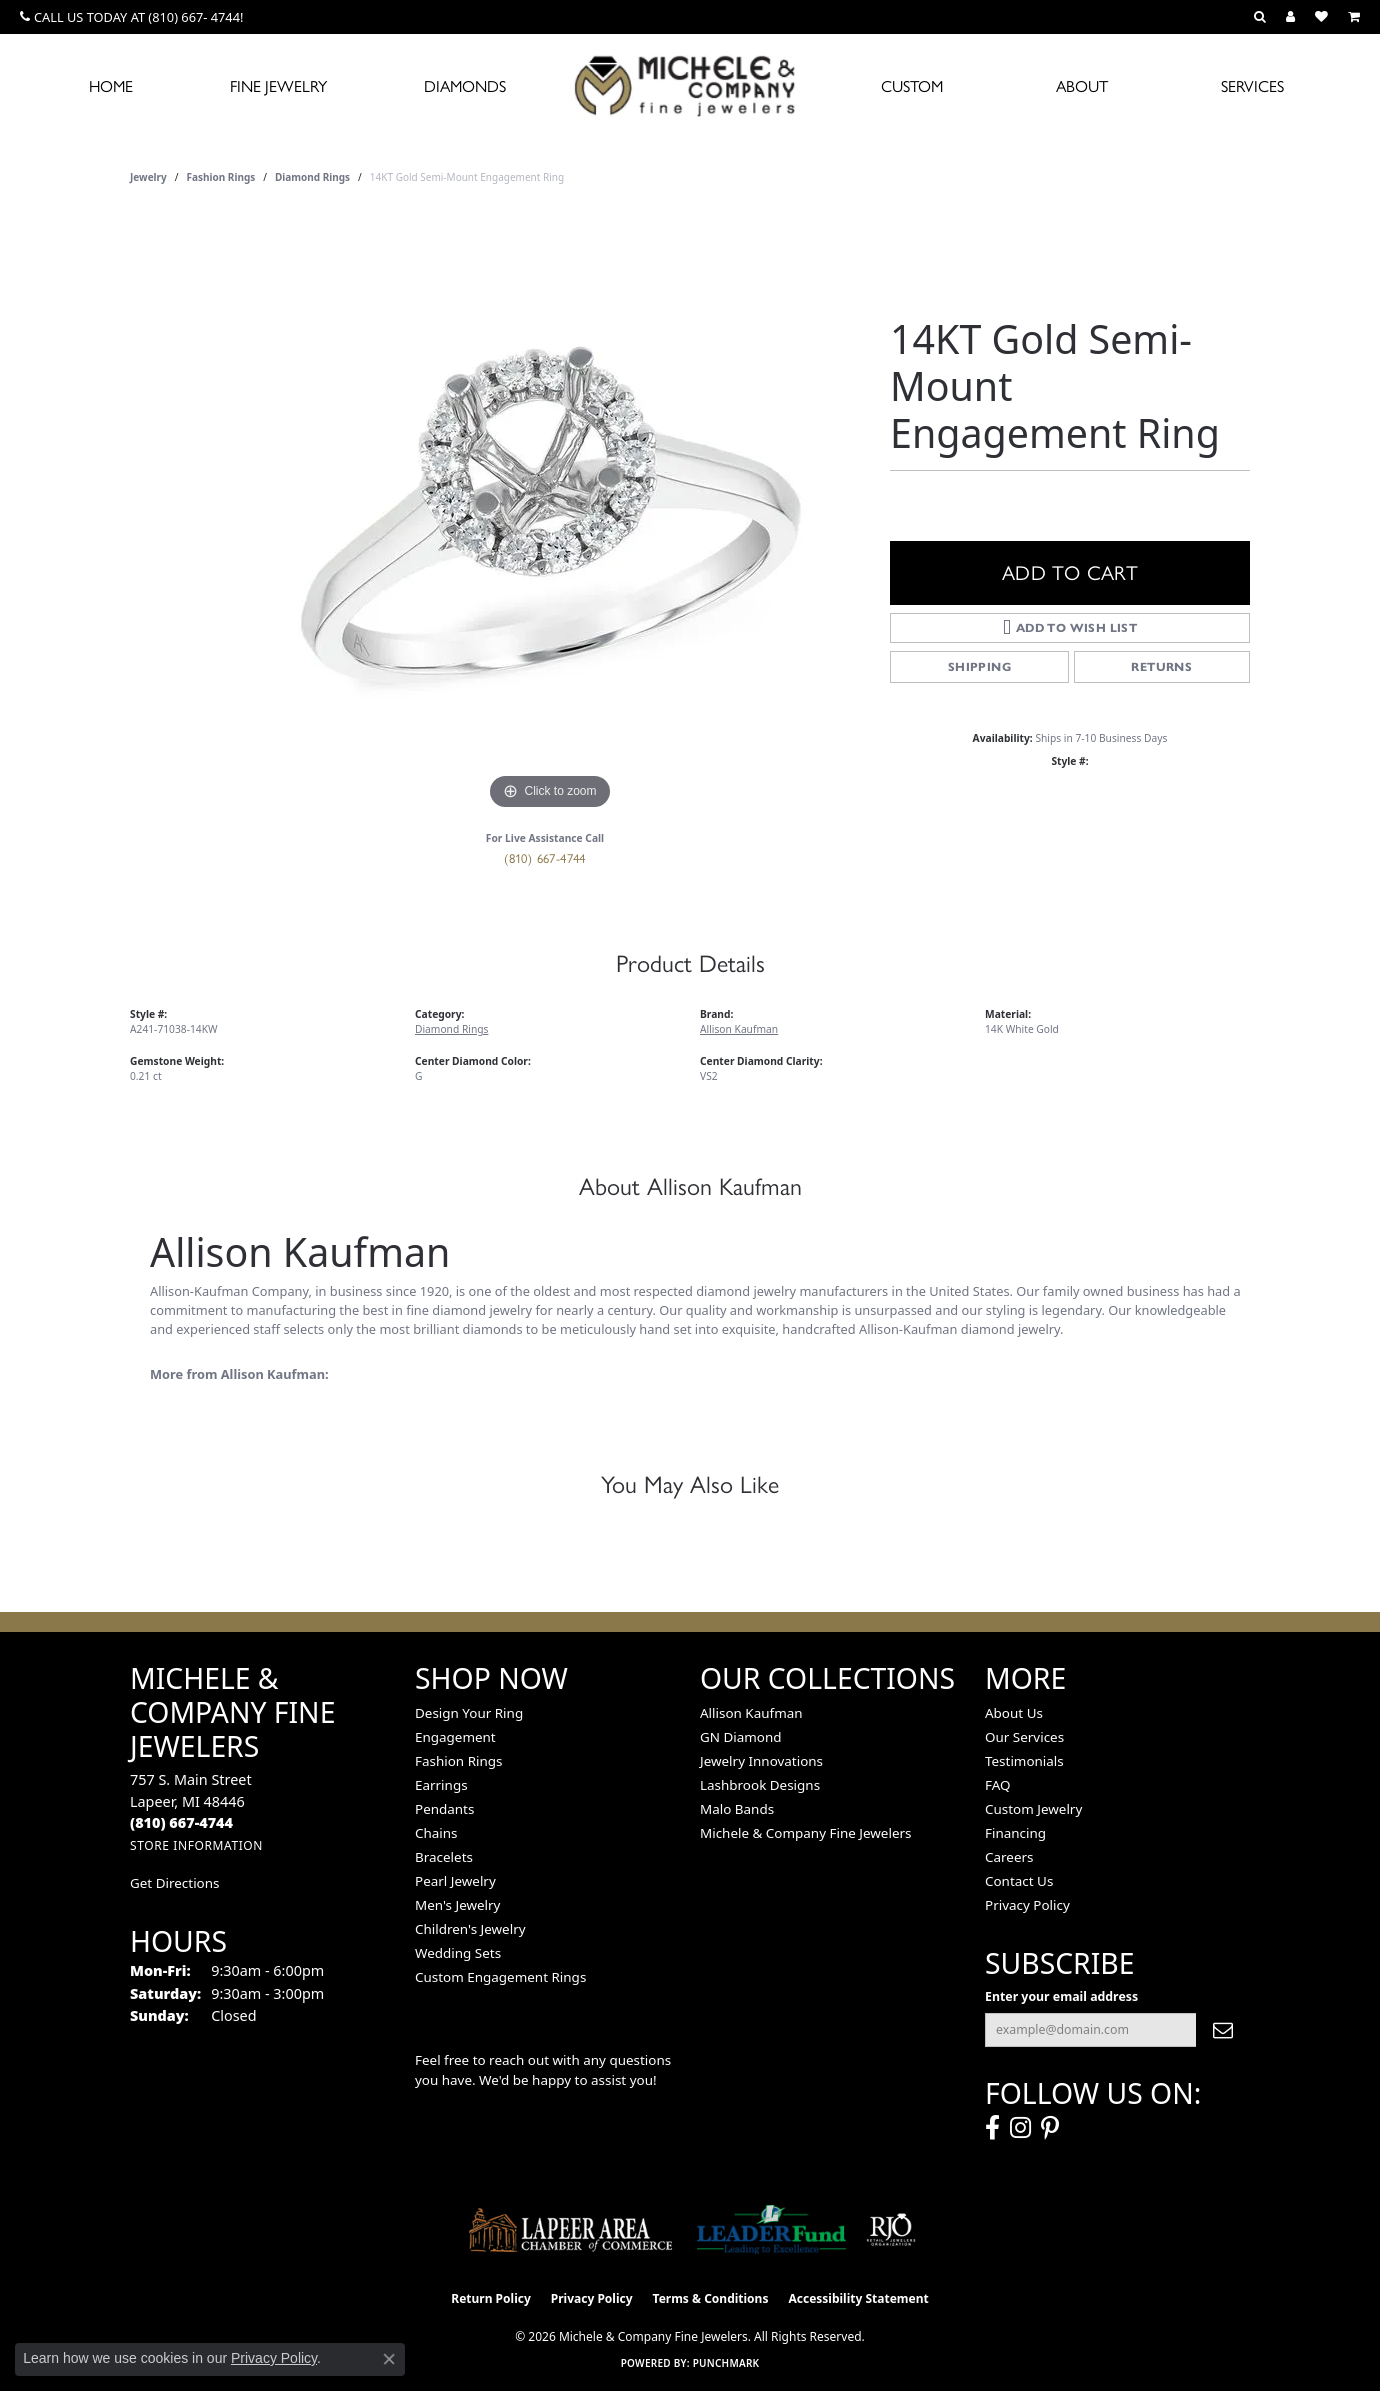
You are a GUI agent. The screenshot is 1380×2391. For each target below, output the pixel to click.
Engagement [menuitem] (455, 1737)
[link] (131, 17)
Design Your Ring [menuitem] (469, 1713)
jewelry (148, 177)
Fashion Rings (221, 177)
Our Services (1024, 1737)
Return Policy (491, 2298)
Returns (1161, 666)
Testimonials (1024, 1761)
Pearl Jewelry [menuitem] (455, 1881)
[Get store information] (196, 1845)
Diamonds (465, 86)
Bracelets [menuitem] (444, 1857)
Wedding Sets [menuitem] (458, 1953)
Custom (912, 86)
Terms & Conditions (711, 2298)
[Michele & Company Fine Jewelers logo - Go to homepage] (690, 85)
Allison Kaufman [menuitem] (751, 1713)
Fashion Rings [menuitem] (458, 1761)
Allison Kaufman (739, 1029)
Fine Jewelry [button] (278, 86)
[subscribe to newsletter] (1223, 2030)
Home (111, 86)
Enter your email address (1061, 1996)
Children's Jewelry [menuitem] (470, 1929)
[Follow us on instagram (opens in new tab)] (1020, 2128)
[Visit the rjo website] (891, 2230)
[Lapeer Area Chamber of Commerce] (571, 2230)
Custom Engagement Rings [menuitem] (500, 1977)
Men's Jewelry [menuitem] (457, 1905)
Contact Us (1019, 1881)
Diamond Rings (312, 177)
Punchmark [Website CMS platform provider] (726, 2363)
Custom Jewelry (1033, 1809)
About (1082, 86)
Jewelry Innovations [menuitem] (761, 1761)
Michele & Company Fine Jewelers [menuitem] (805, 1833)
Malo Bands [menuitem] (737, 1809)
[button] (1260, 17)
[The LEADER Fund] (771, 2230)
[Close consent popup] (389, 2359)
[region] (550, 515)
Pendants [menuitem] (444, 1809)
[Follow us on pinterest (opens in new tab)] (1050, 2128)
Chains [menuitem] (436, 1833)
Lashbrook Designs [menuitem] (760, 1785)
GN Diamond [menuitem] (741, 1737)
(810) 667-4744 (545, 858)
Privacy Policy (1027, 1905)
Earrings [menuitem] (441, 1785)
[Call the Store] (181, 1822)
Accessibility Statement (858, 2298)
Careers (1009, 1857)
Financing (1015, 1833)
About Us (1014, 1713)
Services (1252, 86)
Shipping (979, 666)
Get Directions (174, 1883)
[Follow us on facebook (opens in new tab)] (992, 2128)
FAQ (998, 1785)
